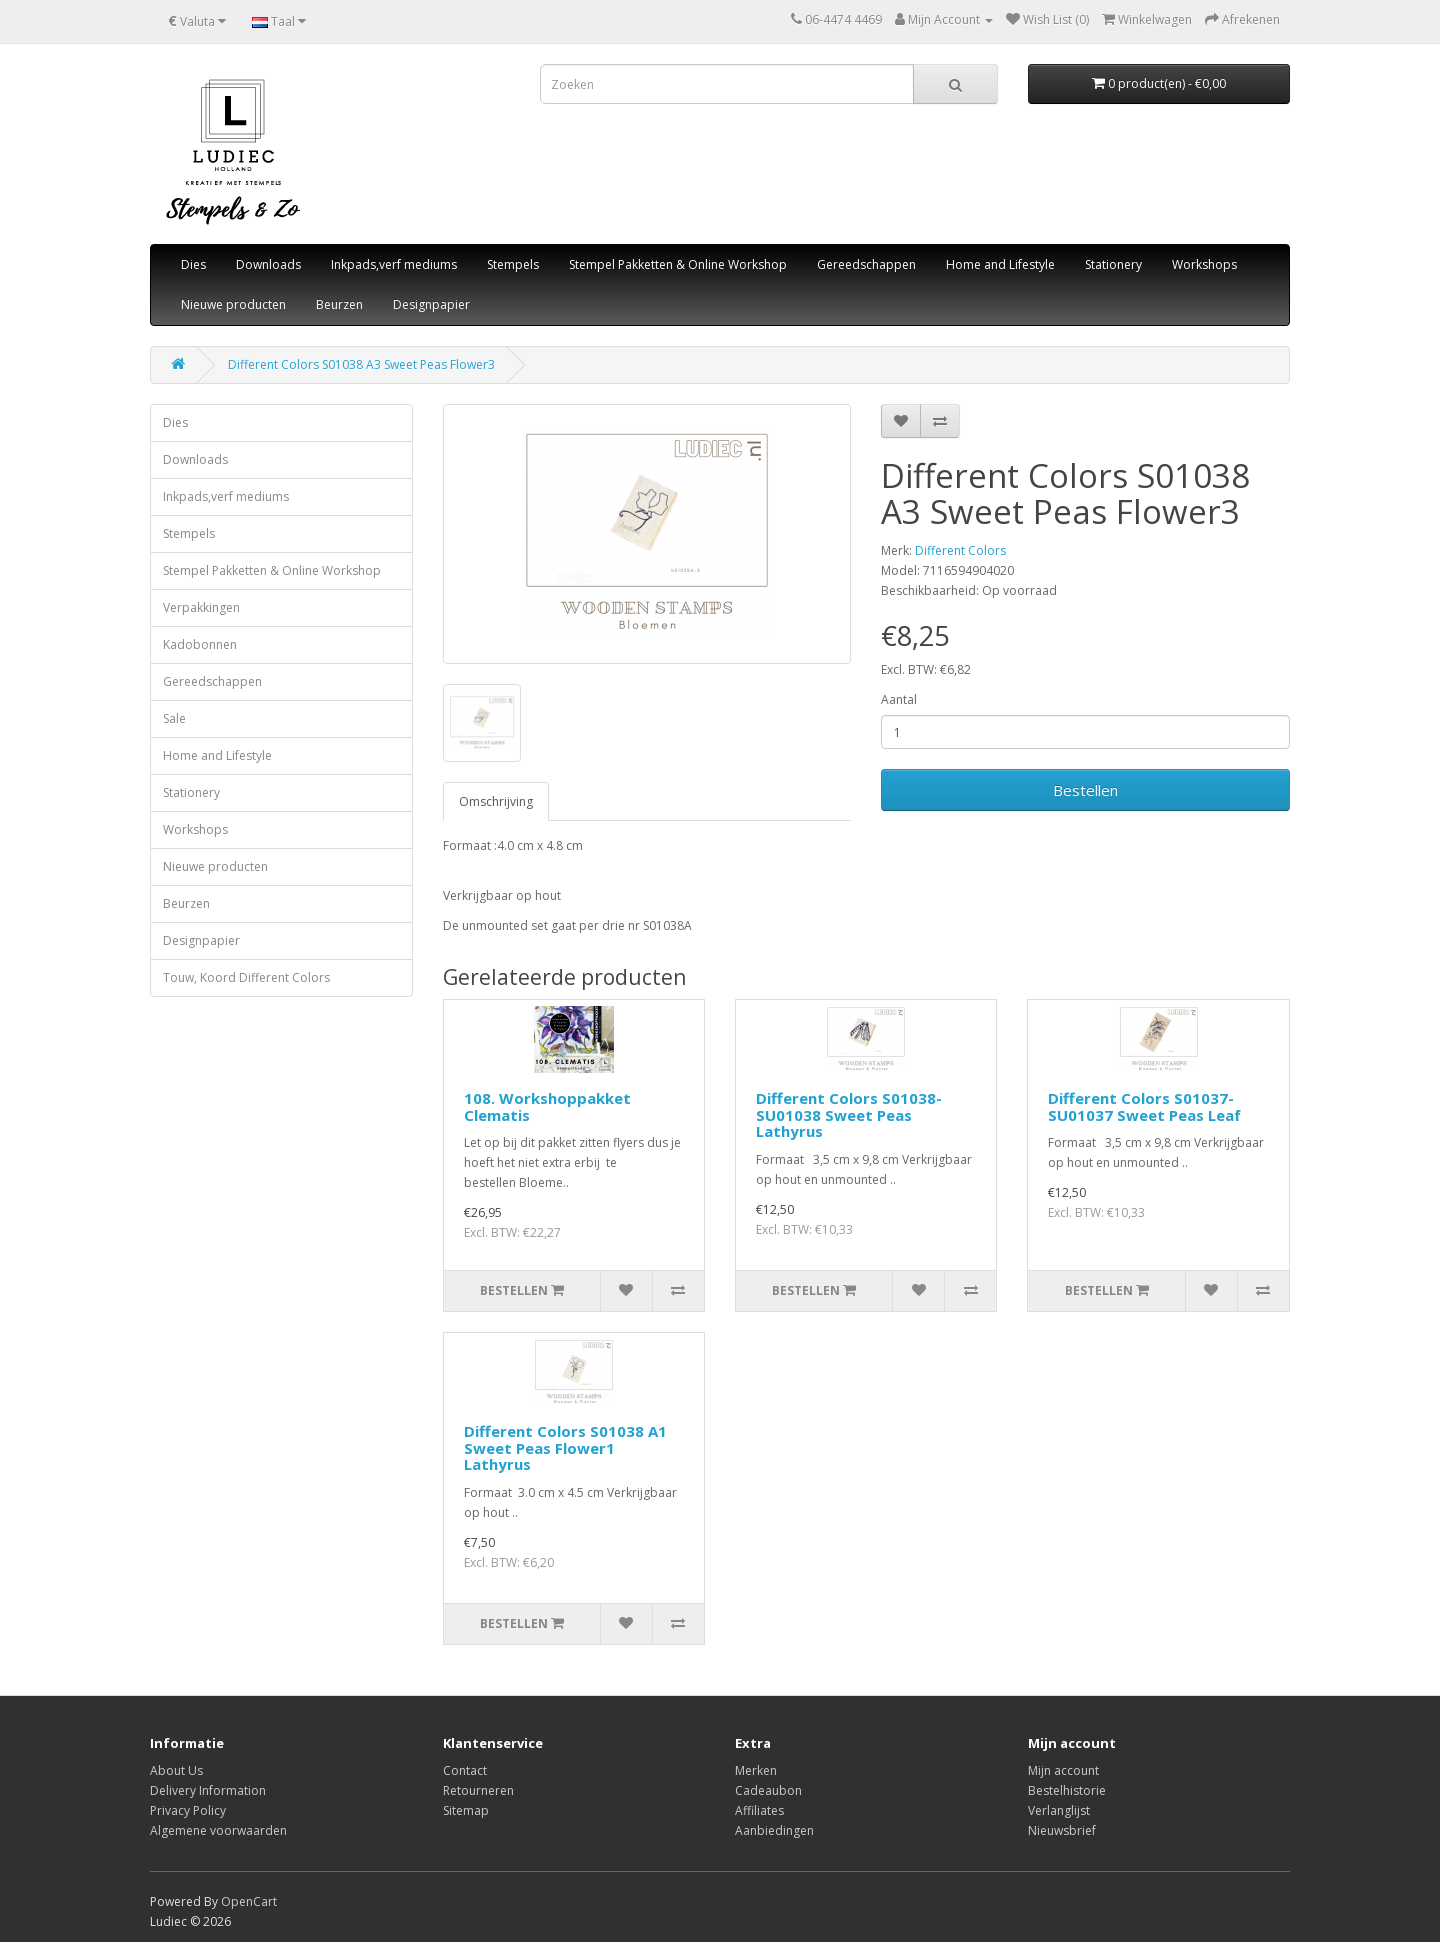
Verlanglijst (1059, 1810)
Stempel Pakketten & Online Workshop (678, 264)
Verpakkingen (201, 607)
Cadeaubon (768, 1790)
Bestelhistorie (1067, 1790)
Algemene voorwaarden (218, 1830)
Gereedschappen (866, 264)
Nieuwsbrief (1062, 1830)
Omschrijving (496, 801)
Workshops (1204, 264)
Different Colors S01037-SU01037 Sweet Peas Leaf (1144, 1106)
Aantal (899, 699)
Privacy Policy (188, 1810)
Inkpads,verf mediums (394, 264)
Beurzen (339, 304)
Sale (174, 718)
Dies (193, 264)
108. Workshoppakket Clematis (547, 1106)
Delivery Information (208, 1790)
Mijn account (1063, 1770)
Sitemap (466, 1810)
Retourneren (478, 1790)
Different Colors (960, 550)
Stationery (1113, 264)
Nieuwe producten (233, 304)
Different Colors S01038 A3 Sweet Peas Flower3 (361, 364)
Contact (465, 1770)
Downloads (268, 264)
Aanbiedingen (774, 1830)
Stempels (513, 264)
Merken (756, 1770)
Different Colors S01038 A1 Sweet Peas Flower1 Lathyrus (565, 1447)
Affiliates (759, 1810)
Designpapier (431, 304)
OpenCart (249, 1901)
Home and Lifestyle (1000, 264)
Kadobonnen (200, 644)
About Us (176, 1770)
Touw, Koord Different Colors (246, 977)
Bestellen (1085, 790)
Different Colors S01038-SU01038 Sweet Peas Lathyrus (849, 1114)
